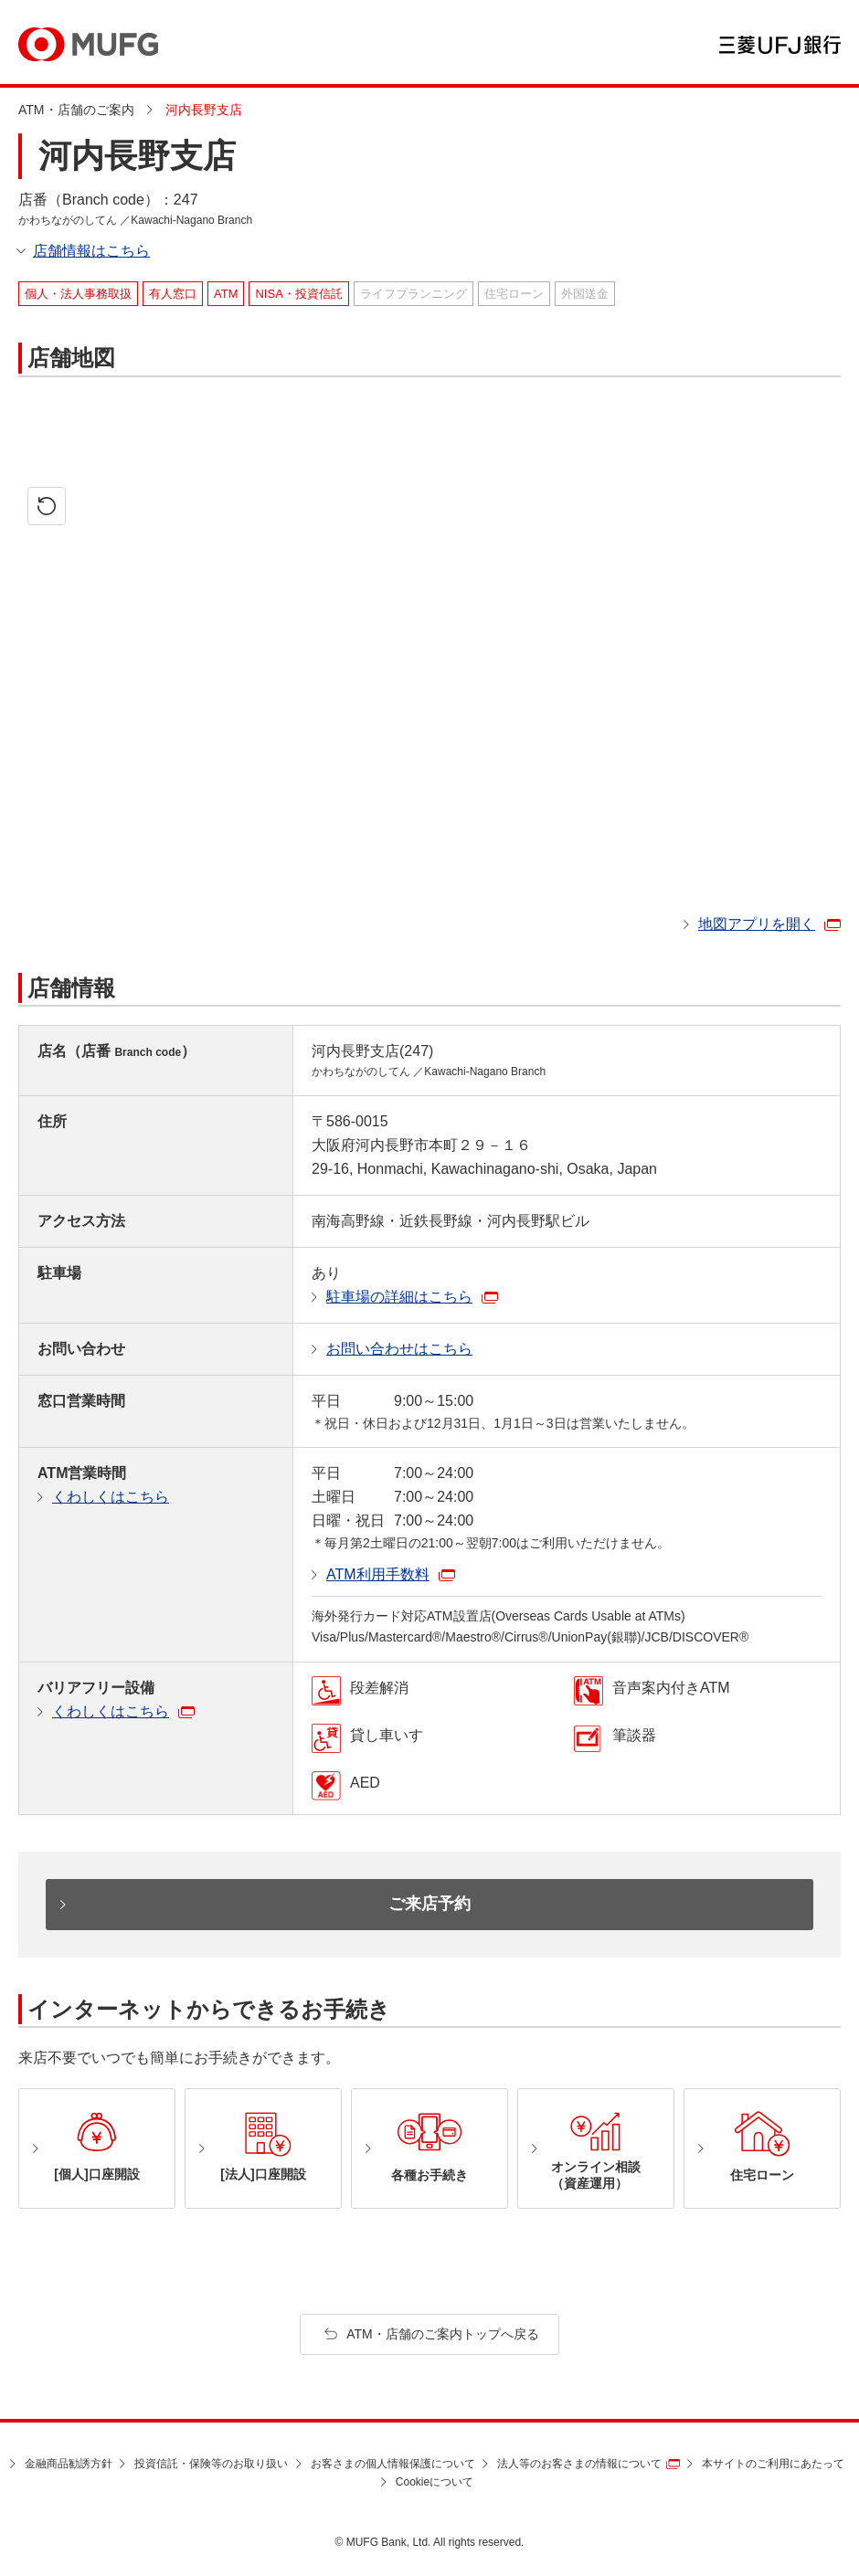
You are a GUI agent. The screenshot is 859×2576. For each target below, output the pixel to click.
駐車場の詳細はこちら (399, 1296)
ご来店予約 (429, 1904)
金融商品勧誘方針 (68, 2463)
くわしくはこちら (110, 1496)
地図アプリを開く (756, 924)
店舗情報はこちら (91, 251)
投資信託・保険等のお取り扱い (211, 2463)
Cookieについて (434, 2482)
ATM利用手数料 (378, 1574)
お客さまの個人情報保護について (393, 2463)
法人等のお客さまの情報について (579, 2463)
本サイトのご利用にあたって (773, 2463)
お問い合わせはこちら (399, 1349)
